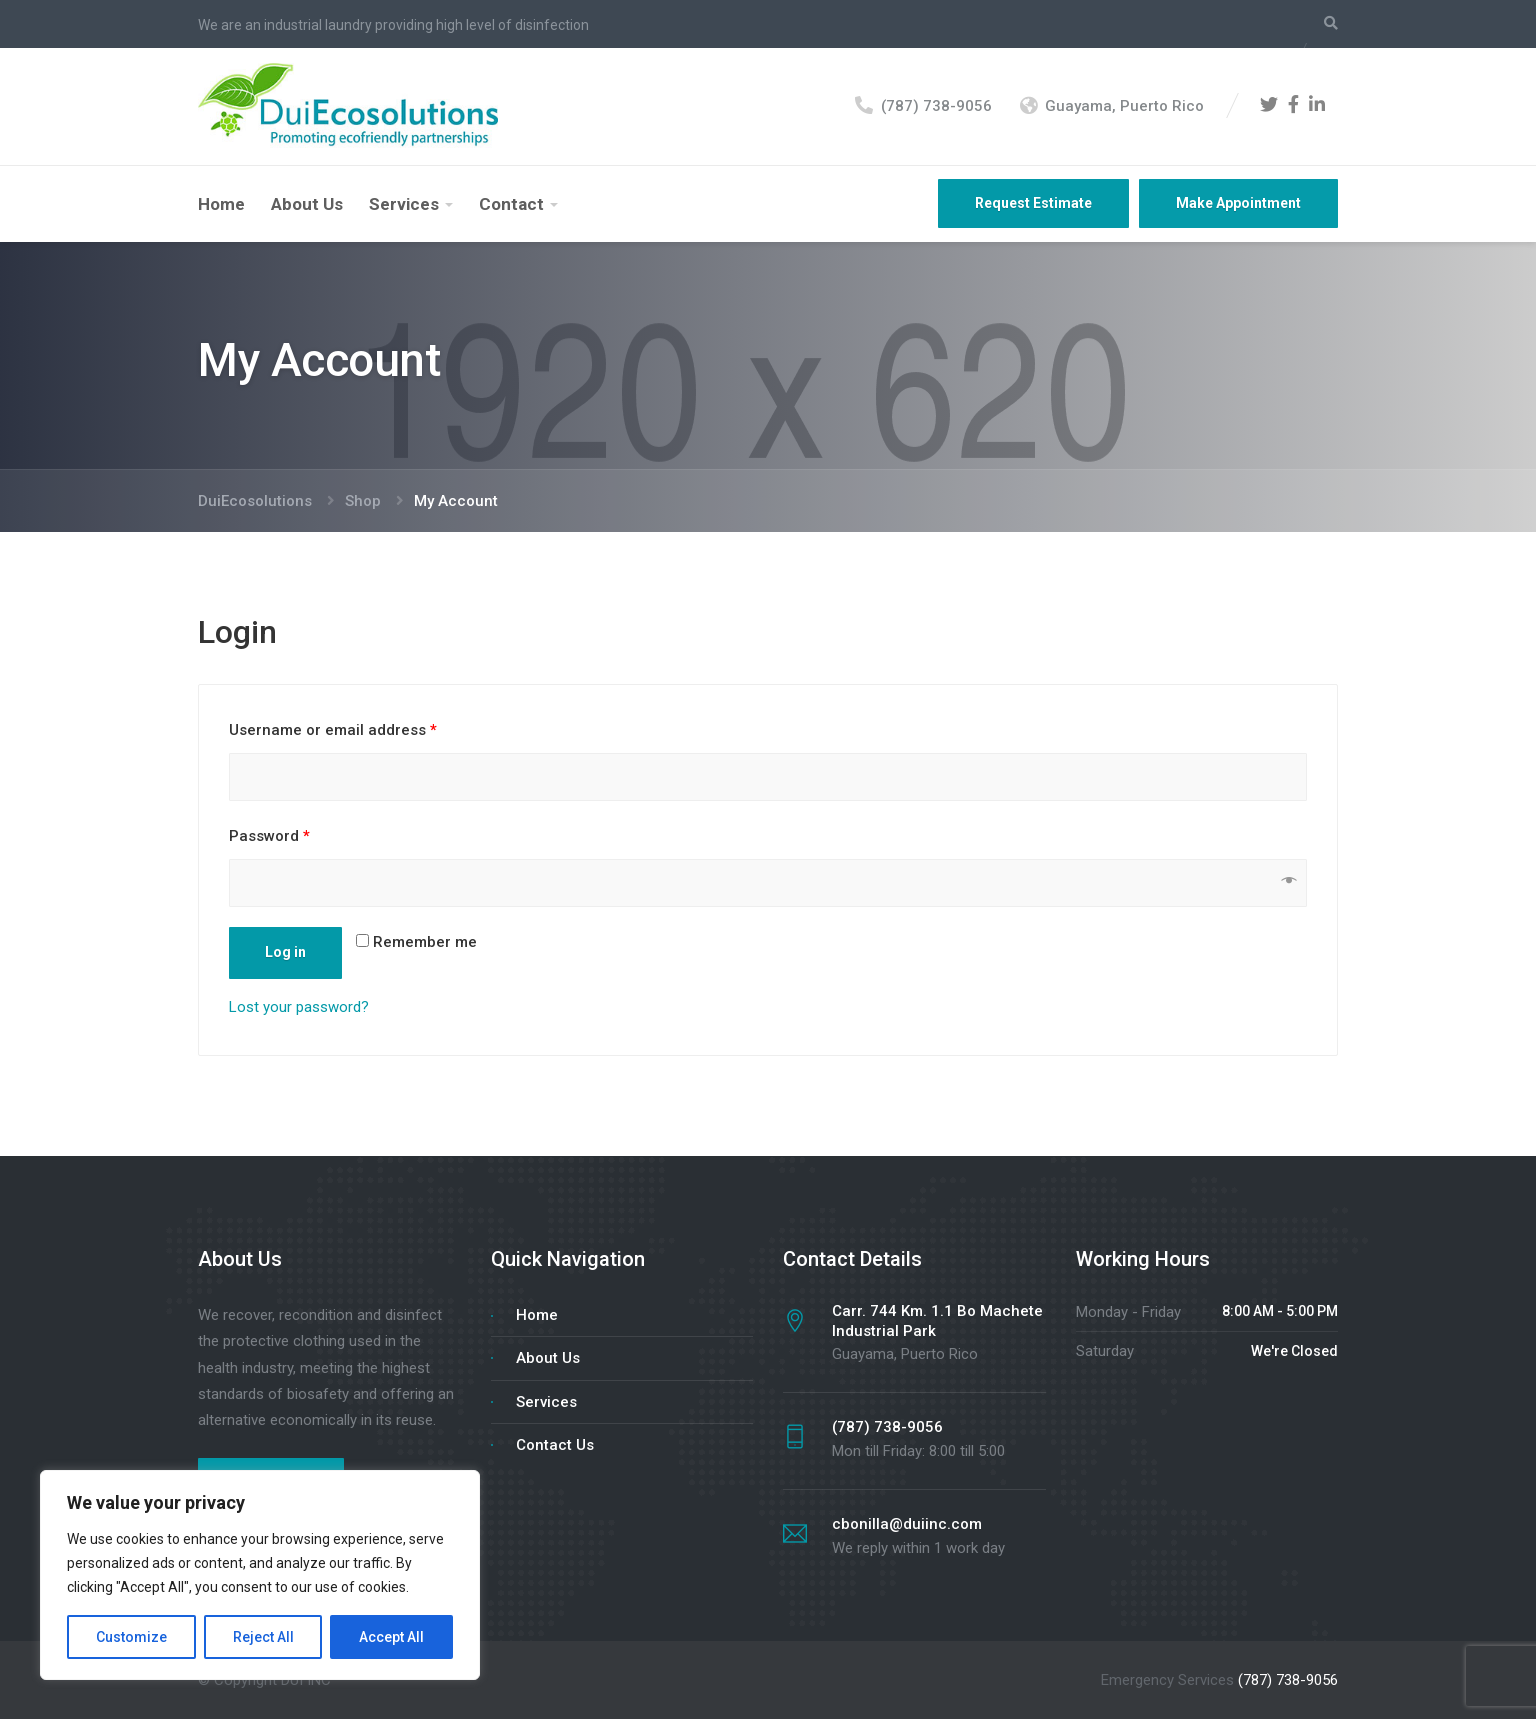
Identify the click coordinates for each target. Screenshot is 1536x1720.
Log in (285, 953)
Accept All (391, 1637)
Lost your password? (299, 1008)
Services (404, 205)
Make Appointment (1238, 204)
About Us (307, 205)
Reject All (263, 1637)
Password (269, 837)
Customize (131, 1637)
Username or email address (333, 731)
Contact (511, 205)
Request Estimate (1033, 204)
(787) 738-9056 (1288, 1681)
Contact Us (555, 1446)
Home (221, 205)
